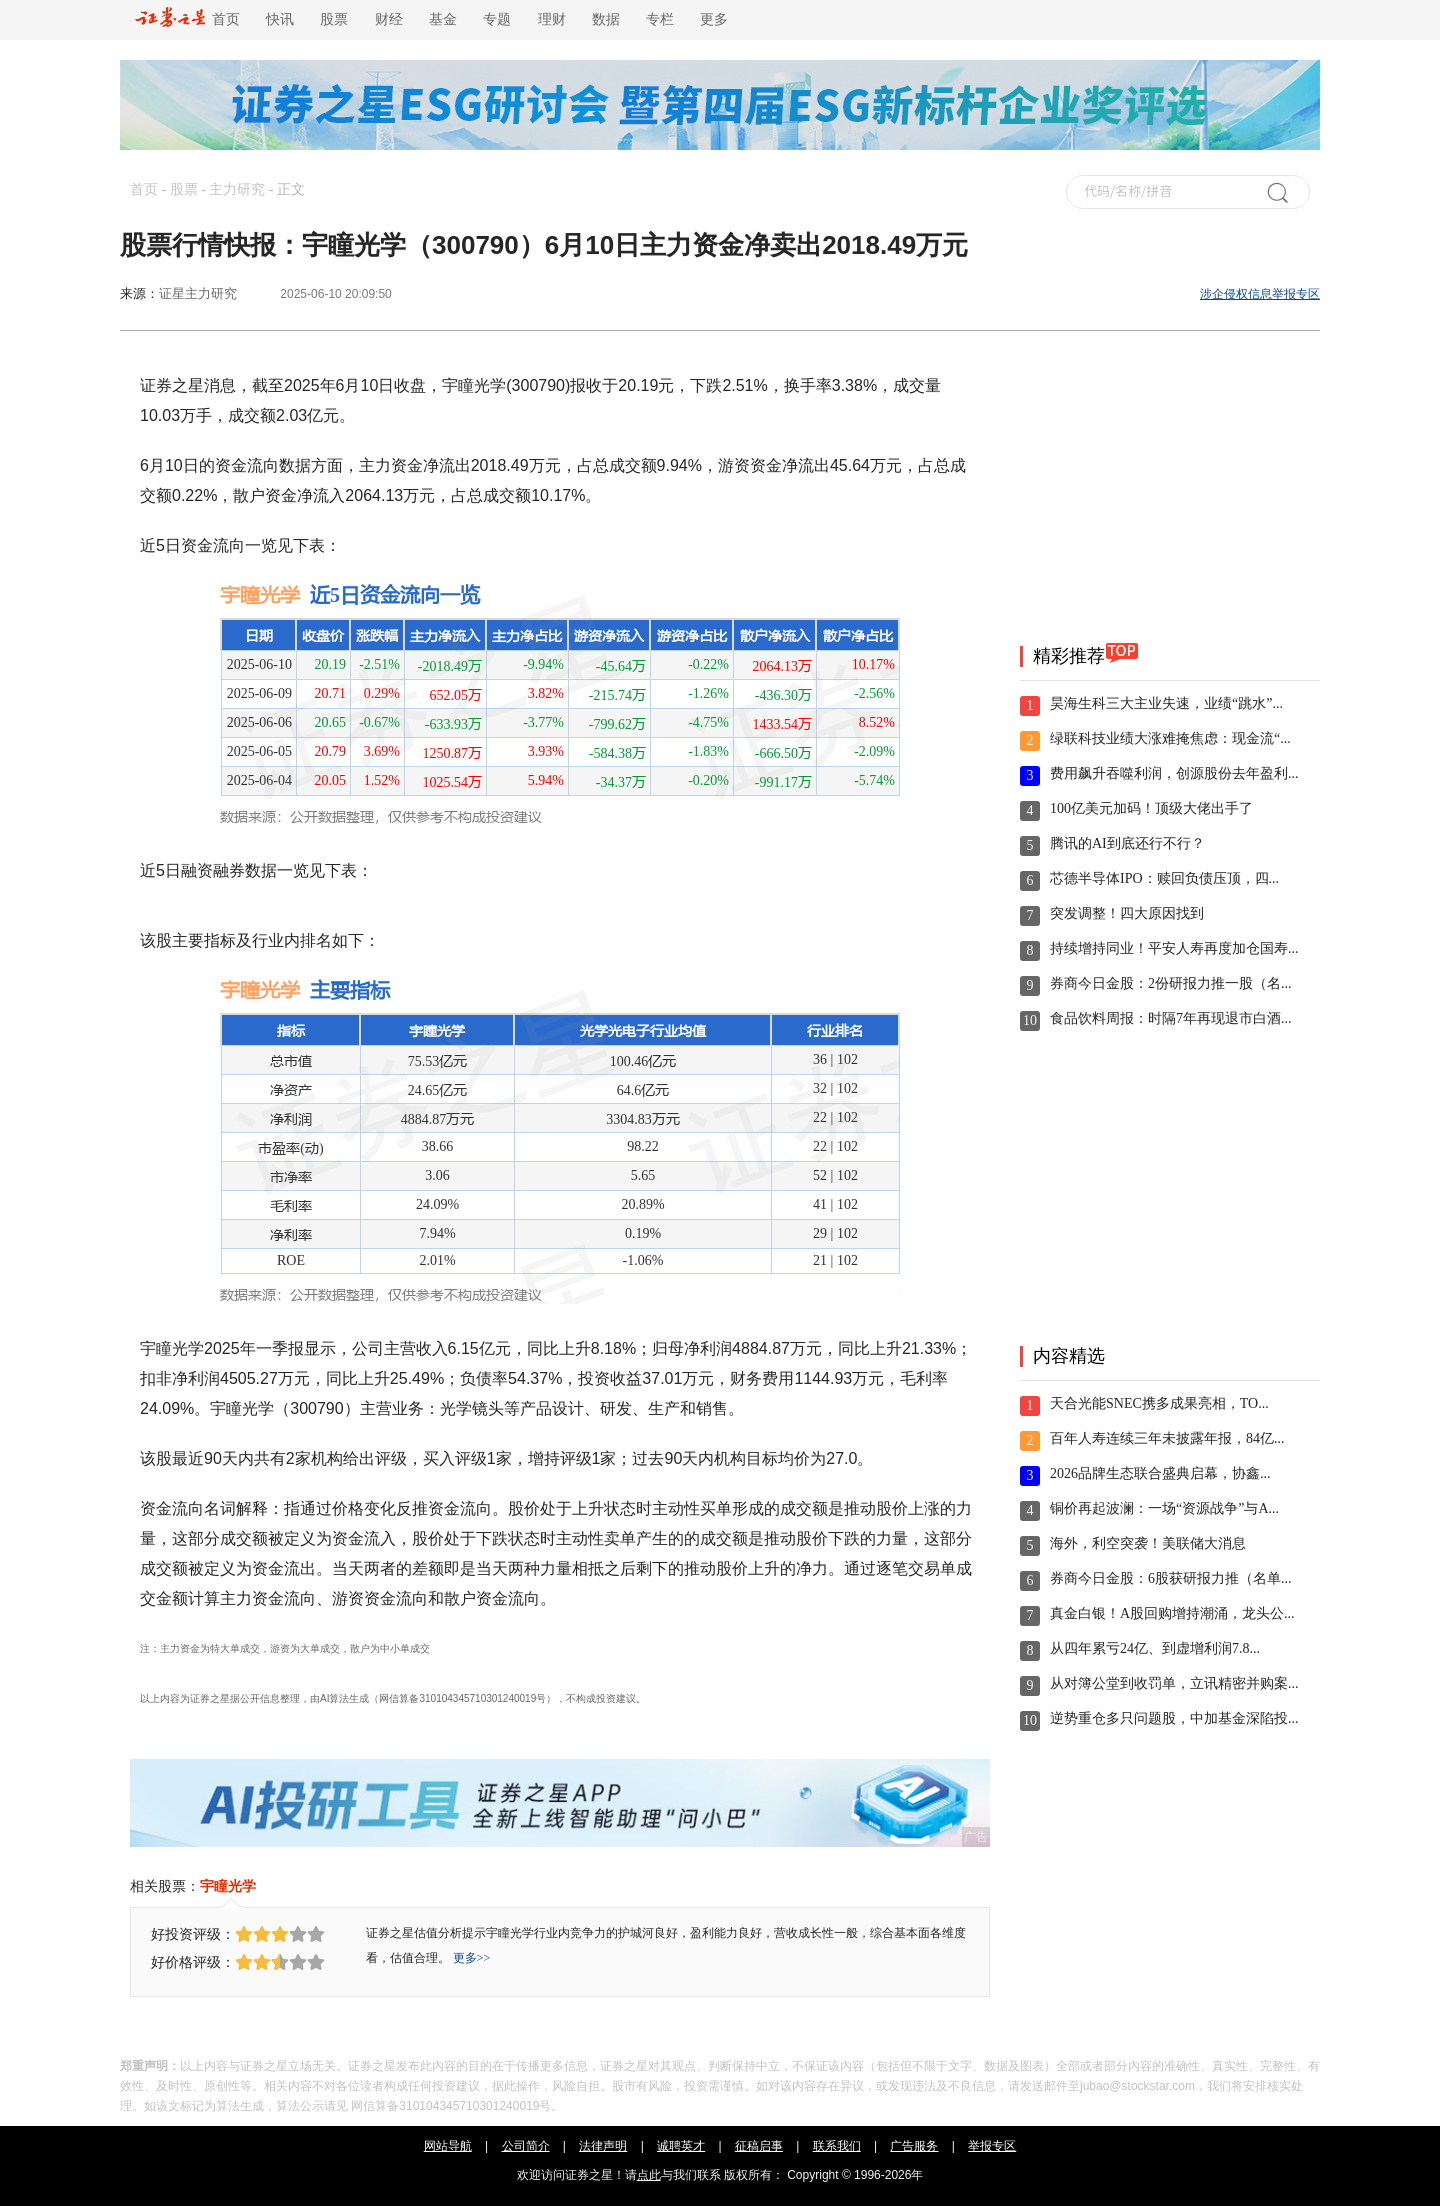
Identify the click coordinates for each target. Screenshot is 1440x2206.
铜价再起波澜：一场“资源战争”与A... (1164, 1508)
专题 (497, 19)
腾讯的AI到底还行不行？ (1127, 843)
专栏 (660, 19)
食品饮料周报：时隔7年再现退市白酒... (1171, 1018)
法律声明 (603, 2146)
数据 (606, 19)
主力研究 (237, 189)
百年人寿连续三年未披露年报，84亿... (1167, 1438)
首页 (187, 19)
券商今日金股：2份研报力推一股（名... (1171, 983)
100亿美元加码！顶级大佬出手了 (1151, 808)
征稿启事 (759, 2146)
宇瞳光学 (228, 1886)
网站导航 (448, 2146)
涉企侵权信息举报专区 (1260, 294)
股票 (334, 19)
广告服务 (914, 2146)
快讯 (280, 19)
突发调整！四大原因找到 (1127, 913)
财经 (389, 19)
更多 (714, 19)
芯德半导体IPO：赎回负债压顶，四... (1164, 878)
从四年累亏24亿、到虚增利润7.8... (1155, 1648)
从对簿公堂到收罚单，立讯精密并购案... (1174, 1683)
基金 (443, 19)
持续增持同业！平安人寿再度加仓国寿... (1174, 948)
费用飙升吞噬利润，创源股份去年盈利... (1174, 773)
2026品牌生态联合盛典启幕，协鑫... (1160, 1473)
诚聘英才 (681, 2146)
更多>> (472, 1958)
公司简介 (526, 2146)
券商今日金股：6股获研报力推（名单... (1171, 1578)
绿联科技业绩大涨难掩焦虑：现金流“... (1170, 738)
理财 (552, 19)
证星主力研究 (198, 293)
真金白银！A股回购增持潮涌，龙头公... (1172, 1613)
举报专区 (992, 2146)
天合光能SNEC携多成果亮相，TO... (1159, 1403)
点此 (649, 2175)
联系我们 (837, 2146)
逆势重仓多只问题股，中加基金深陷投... (1174, 1718)
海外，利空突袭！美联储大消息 (1148, 1543)
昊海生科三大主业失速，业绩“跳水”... (1166, 703)
